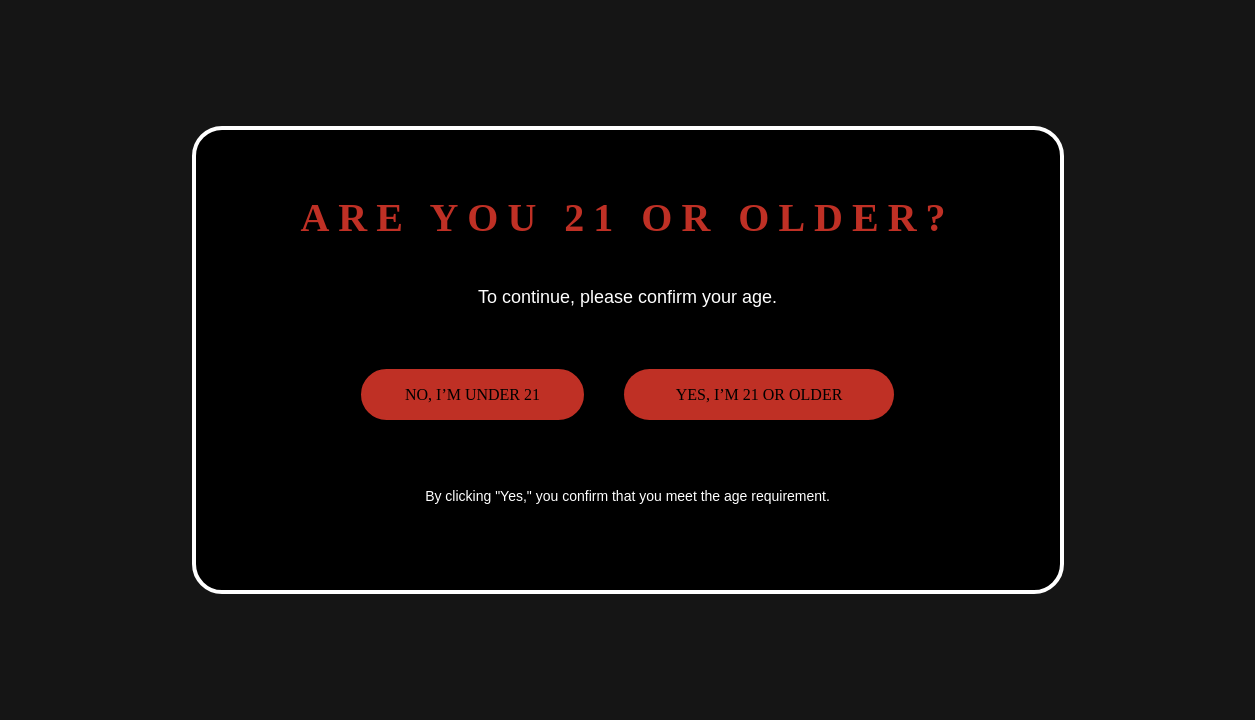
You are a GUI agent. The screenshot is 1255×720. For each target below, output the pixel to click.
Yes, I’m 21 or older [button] (759, 394)
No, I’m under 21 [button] (472, 394)
